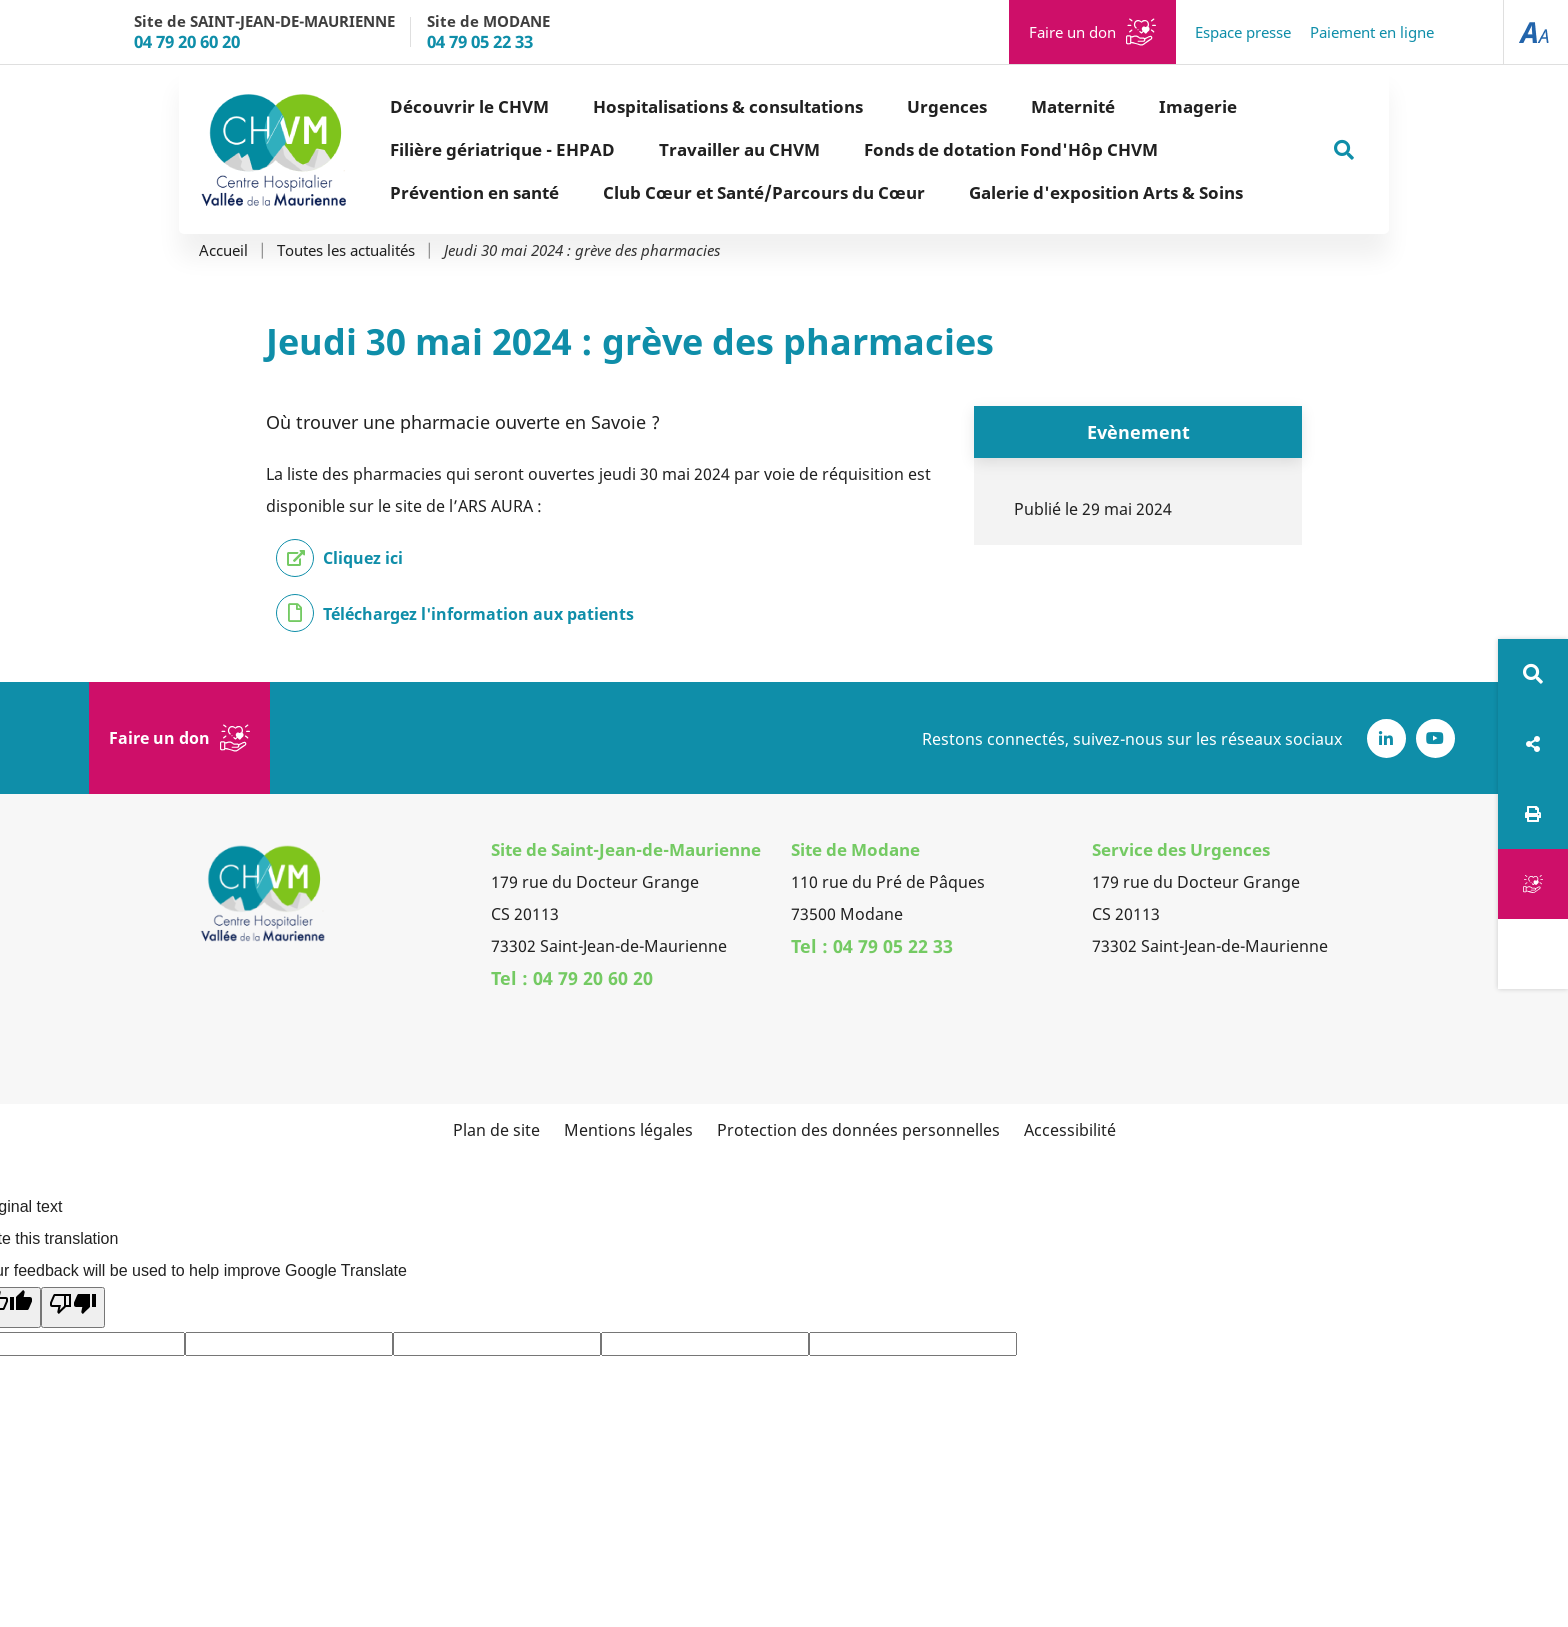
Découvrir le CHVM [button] (469, 106)
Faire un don (1072, 32)
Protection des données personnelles (858, 1130)
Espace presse (1243, 32)
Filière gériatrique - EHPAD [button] (502, 149)
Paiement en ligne (1372, 32)
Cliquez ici (363, 558)
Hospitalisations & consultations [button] (728, 106)
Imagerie (1198, 106)
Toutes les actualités (346, 250)
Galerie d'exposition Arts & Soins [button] (1106, 192)
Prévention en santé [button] (474, 192)
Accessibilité (1070, 1130)
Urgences (947, 106)
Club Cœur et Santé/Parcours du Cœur (764, 192)
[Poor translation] (73, 1307)
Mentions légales (628, 1130)
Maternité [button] (1073, 106)
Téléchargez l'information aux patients (478, 614)
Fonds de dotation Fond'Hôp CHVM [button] (1011, 149)
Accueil (223, 250)
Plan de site (496, 1130)
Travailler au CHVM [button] (739, 149)
